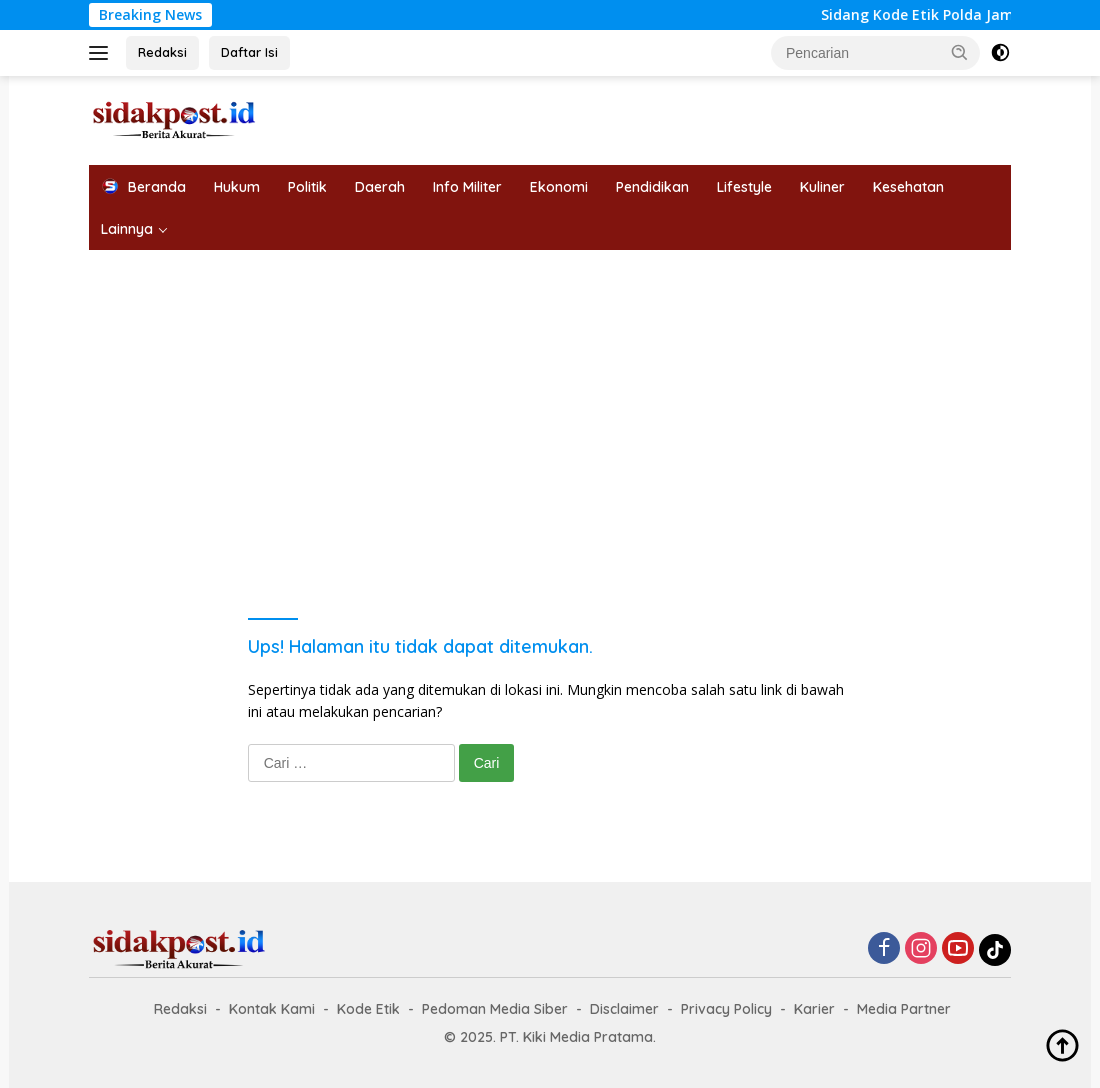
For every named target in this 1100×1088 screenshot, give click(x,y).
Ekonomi (559, 187)
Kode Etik (368, 1009)
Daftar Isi (249, 52)
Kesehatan (908, 187)
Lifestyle (744, 187)
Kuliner (822, 187)
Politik (307, 187)
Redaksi (162, 52)
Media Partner (904, 1009)
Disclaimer (624, 1009)
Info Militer (467, 187)
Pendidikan (652, 187)
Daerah (380, 187)
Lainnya (127, 229)
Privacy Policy (726, 1009)
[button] (960, 52)
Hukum (237, 187)
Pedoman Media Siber (495, 1009)
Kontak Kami (272, 1009)
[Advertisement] (550, 400)
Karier (814, 1009)
